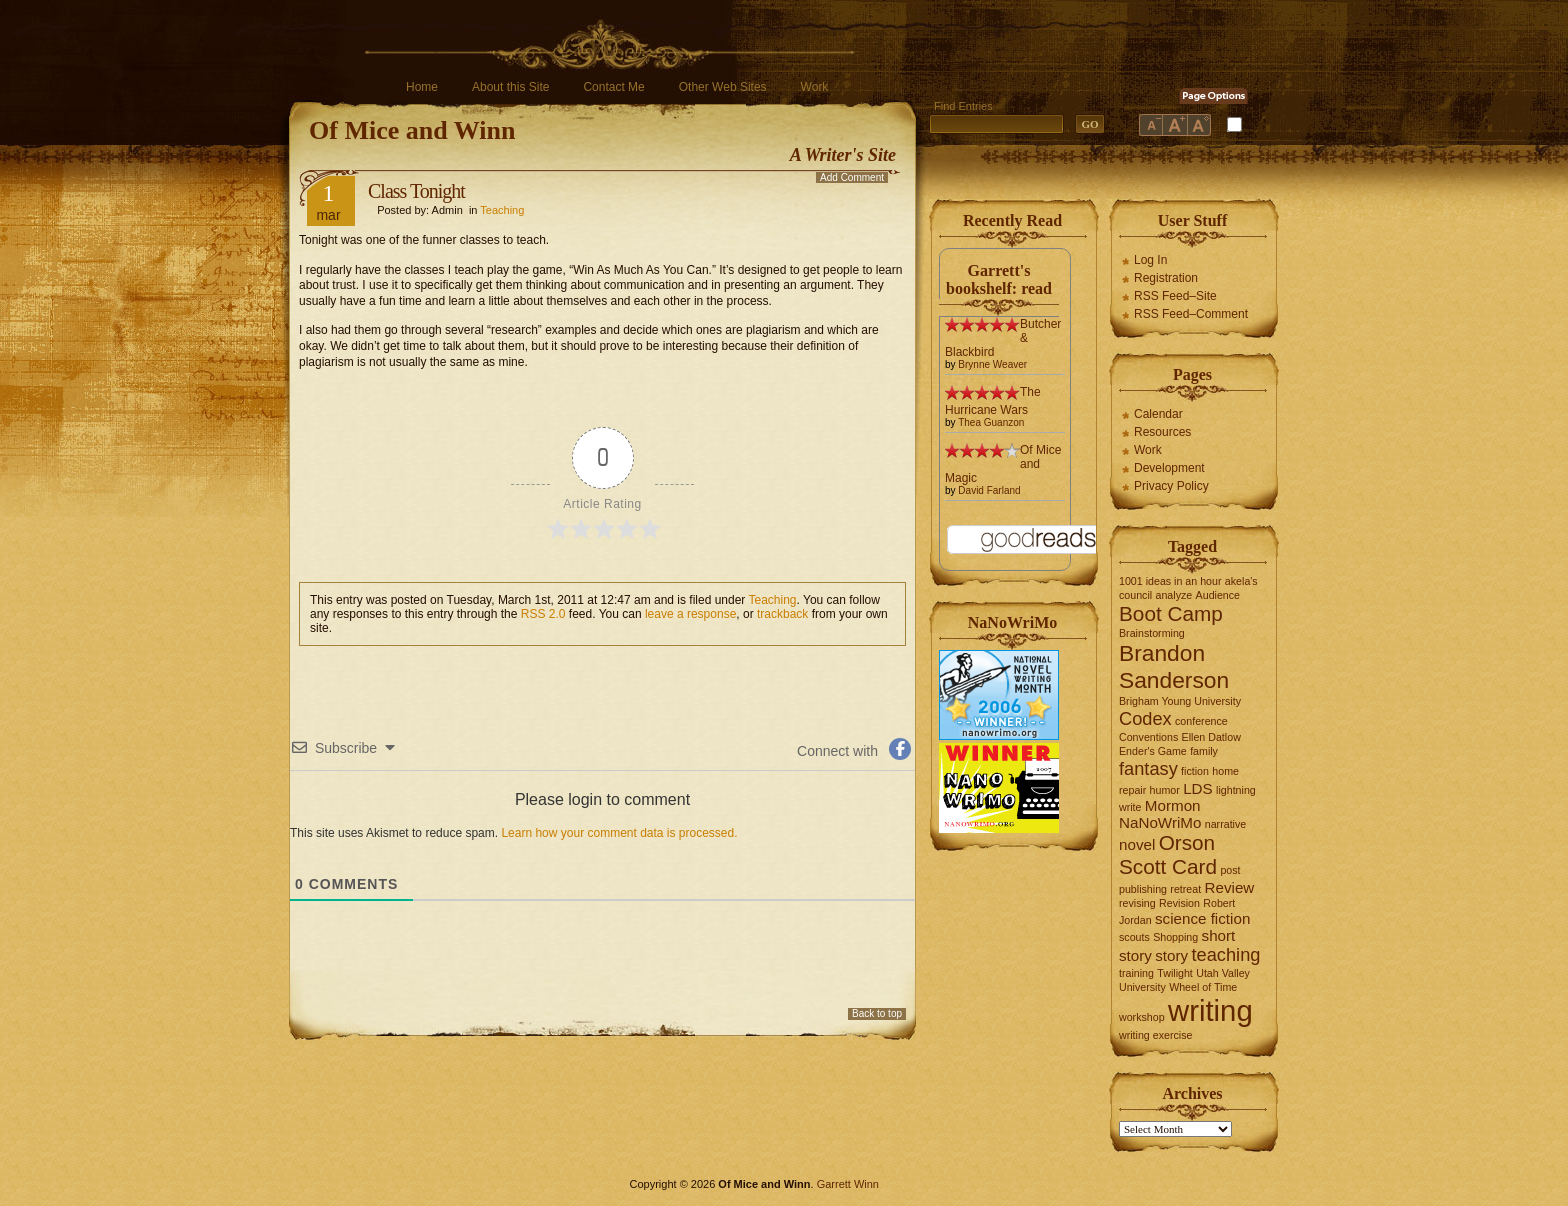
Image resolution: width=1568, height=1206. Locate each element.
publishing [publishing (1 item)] (1143, 889)
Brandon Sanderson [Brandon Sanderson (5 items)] (1174, 666)
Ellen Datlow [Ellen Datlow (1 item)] (1211, 737)
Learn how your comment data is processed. (619, 833)
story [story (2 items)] (1171, 955)
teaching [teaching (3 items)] (1226, 954)
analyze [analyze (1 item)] (1174, 595)
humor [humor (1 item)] (1165, 790)
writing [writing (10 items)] (1210, 1010)
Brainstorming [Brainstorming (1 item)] (1152, 633)
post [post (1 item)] (1230, 870)
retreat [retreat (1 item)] (1185, 889)
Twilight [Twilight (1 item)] (1175, 973)
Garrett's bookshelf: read (999, 279)
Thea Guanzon (991, 422)
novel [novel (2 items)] (1137, 844)
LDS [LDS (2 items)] (1198, 788)
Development (1169, 468)
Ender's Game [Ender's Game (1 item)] (1153, 751)
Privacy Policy (1171, 486)
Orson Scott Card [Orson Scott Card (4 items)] (1168, 854)
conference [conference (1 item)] (1201, 721)
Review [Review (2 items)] (1230, 887)
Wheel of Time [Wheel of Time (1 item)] (1203, 987)
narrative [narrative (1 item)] (1225, 824)
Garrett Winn (848, 1184)
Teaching (502, 210)
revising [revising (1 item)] (1137, 903)
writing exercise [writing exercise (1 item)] (1155, 1035)
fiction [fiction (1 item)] (1195, 771)
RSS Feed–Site (1175, 296)
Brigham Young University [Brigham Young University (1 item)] (1180, 701)
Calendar (1158, 414)
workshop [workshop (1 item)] (1142, 1017)
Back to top (877, 1013)
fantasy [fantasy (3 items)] (1148, 768)
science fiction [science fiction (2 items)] (1202, 918)
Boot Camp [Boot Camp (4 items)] (1171, 613)
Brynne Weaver (992, 364)
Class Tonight (416, 191)
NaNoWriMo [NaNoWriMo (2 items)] (1160, 822)
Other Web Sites (723, 87)
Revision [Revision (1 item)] (1179, 903)
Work (815, 87)
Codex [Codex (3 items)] (1145, 718)
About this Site (510, 87)
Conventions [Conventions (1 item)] (1148, 737)
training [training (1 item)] (1136, 973)
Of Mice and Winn (412, 130)
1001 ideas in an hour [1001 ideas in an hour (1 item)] (1170, 581)
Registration (1166, 278)
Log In (1150, 260)
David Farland (989, 490)
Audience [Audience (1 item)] (1218, 595)
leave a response (690, 614)
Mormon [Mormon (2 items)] (1173, 805)
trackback (782, 614)
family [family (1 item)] (1204, 751)
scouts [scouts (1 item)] (1134, 937)
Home (422, 87)
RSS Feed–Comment (1191, 314)
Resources (1162, 432)
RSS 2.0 (543, 614)
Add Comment (852, 177)
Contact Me (613, 87)
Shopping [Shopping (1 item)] (1175, 937)
